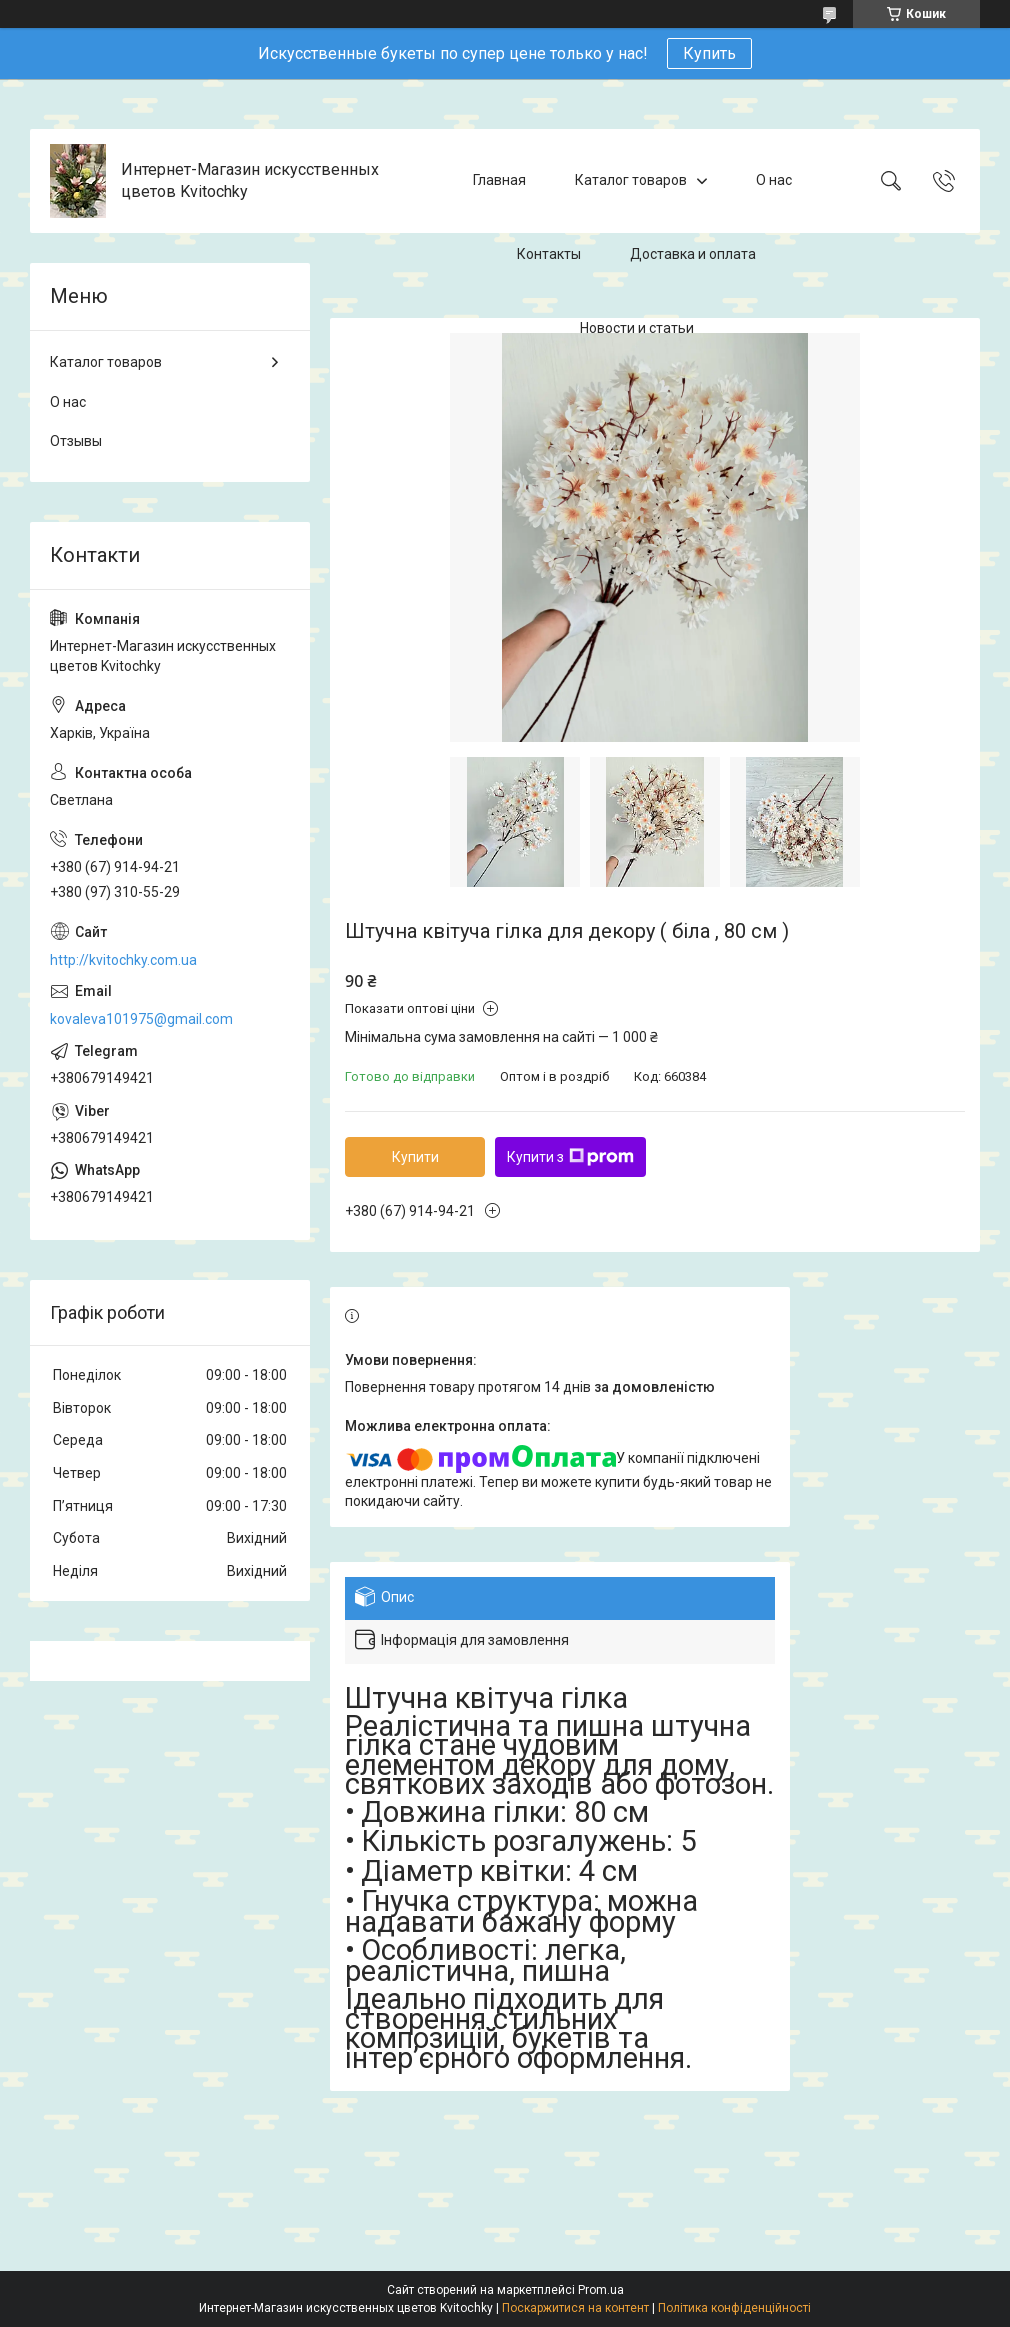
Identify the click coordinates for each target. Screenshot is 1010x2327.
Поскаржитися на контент (575, 2308)
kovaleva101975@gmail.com (141, 1019)
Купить (709, 53)
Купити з (570, 1157)
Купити (415, 1157)
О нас (774, 180)
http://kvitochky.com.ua (123, 960)
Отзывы (76, 441)
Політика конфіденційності (734, 2308)
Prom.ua (601, 2290)
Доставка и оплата (693, 254)
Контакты (549, 254)
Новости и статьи (637, 328)
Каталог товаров (631, 180)
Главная (499, 180)
